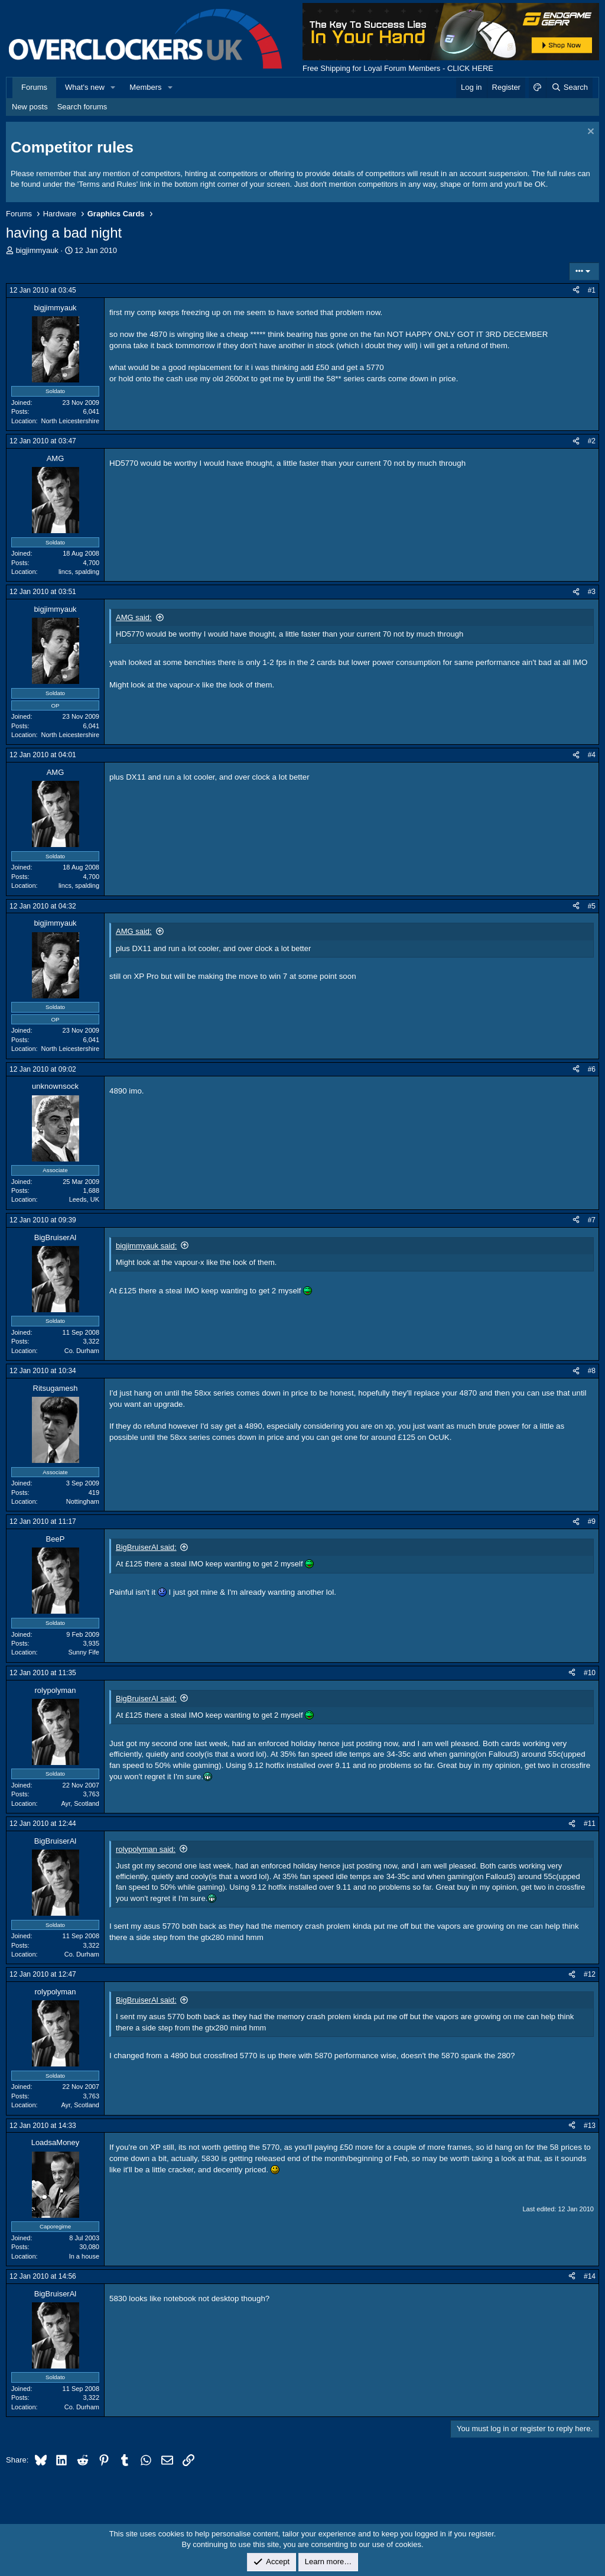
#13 (590, 2125)
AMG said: (134, 617)
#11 (590, 1823)
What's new (85, 87)
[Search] (569, 87)
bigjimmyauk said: (146, 1245)
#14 (590, 2276)
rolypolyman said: (145, 1849)
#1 (592, 290)
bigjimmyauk (37, 250)
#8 (592, 1371)
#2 (592, 441)
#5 (592, 906)
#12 (590, 1974)
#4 (592, 755)
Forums (34, 87)
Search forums (82, 106)
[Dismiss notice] (589, 132)
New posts (30, 106)
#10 (590, 1673)
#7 (592, 1220)
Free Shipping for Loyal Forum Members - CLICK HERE (397, 68)
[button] (113, 87)
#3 (592, 592)
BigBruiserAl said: (146, 1547)
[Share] (576, 290)
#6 (592, 1069)
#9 (592, 1521)
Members (145, 87)
